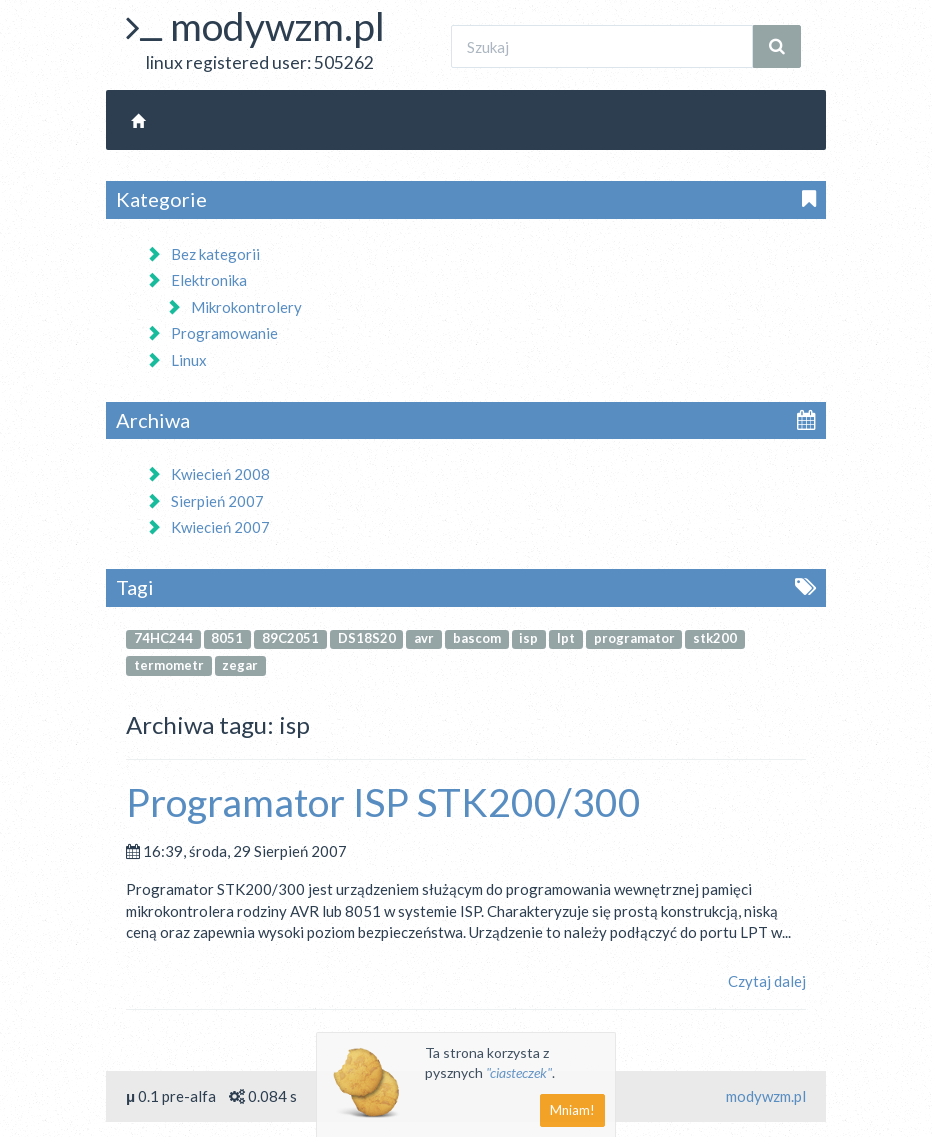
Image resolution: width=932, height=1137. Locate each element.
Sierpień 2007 (205, 501)
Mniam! (572, 1110)
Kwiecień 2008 (208, 474)
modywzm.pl (277, 26)
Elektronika (196, 280)
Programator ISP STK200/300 (383, 802)
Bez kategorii (203, 254)
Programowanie (212, 333)
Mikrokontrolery (234, 307)
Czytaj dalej (767, 981)
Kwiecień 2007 (208, 527)
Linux (176, 360)
